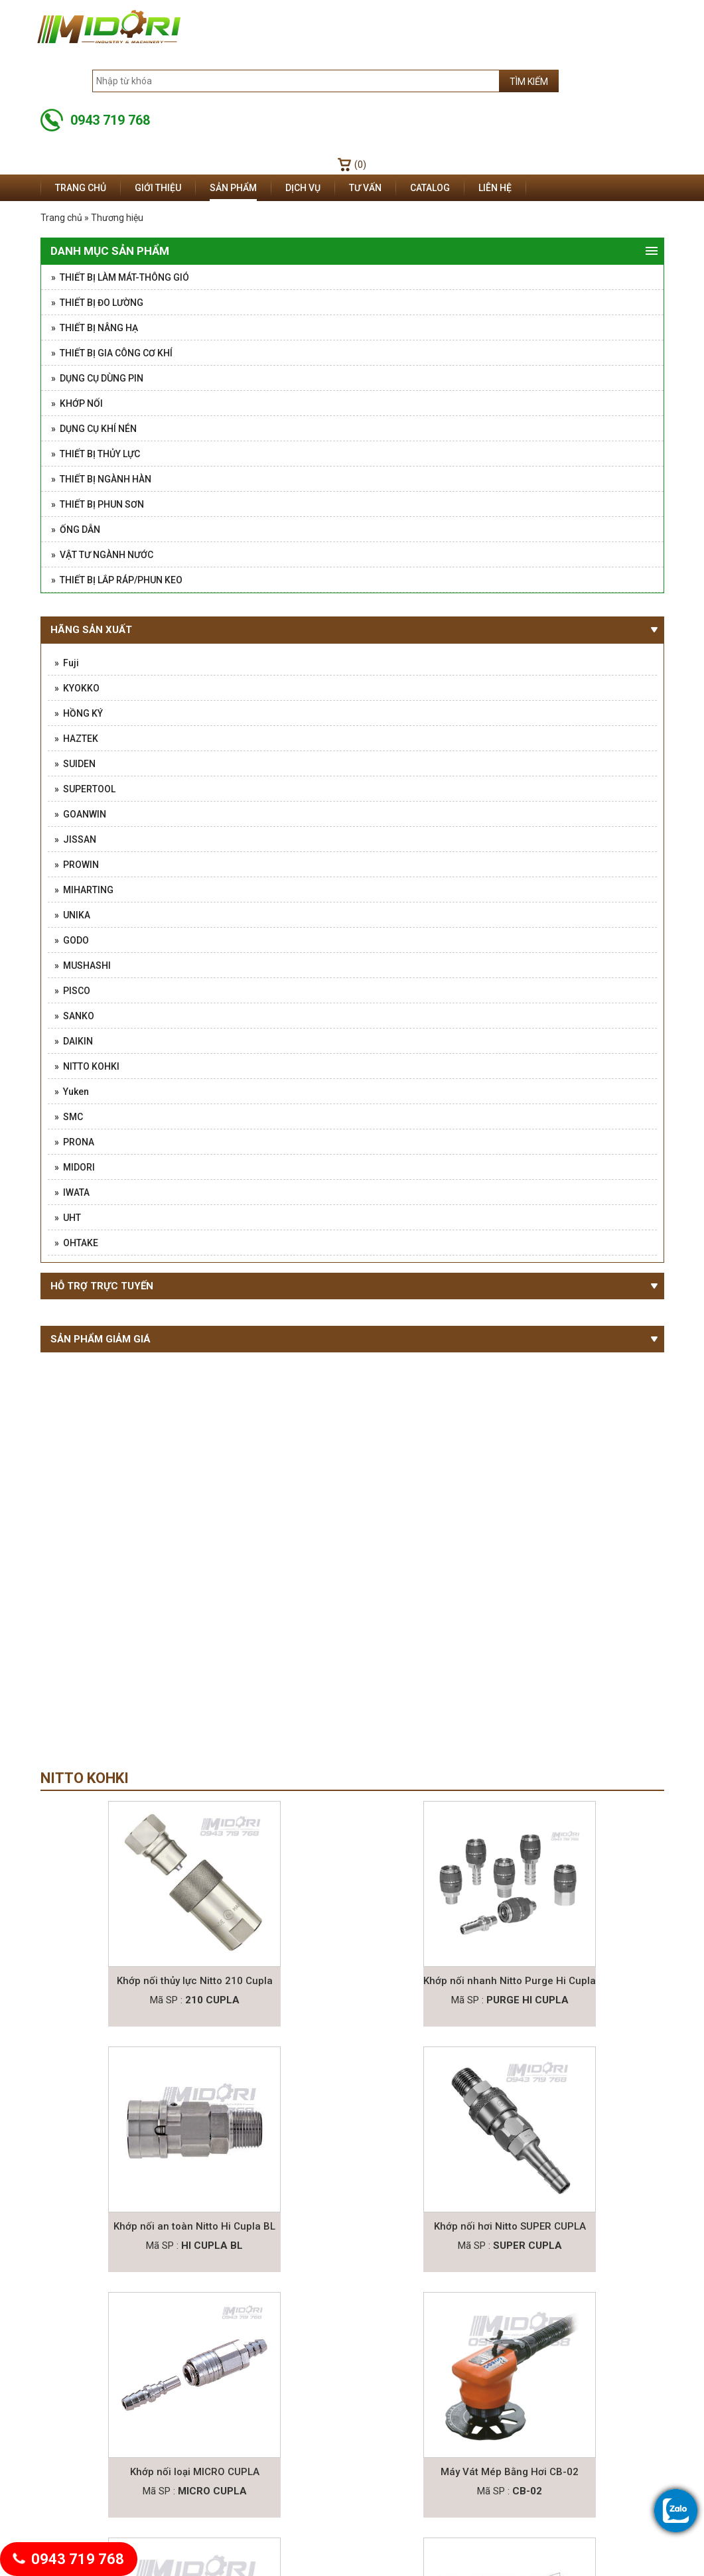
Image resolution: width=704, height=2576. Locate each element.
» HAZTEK (76, 738)
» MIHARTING (83, 890)
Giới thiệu (158, 187)
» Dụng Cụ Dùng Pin (97, 378)
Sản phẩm (233, 187)
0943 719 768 (68, 2559)
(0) (360, 164)
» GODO (71, 940)
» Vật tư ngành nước (102, 554)
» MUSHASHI (82, 965)
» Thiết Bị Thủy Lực (95, 454)
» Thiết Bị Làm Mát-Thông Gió (120, 277)
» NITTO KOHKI (86, 1066)
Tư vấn (365, 187)
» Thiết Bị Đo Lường (97, 302)
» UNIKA (72, 915)
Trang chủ (80, 187)
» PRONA (74, 1142)
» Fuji (66, 663)
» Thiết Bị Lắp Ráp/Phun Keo (116, 580)
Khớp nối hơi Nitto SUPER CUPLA (510, 2226)
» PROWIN (76, 864)
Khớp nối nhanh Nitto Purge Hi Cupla (509, 1981)
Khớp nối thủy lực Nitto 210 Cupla (195, 1981)
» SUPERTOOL (84, 789)
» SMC (68, 1116)
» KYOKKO (77, 688)
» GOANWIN (80, 814)
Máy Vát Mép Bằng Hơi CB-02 (510, 2472)
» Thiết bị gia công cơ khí (112, 353)
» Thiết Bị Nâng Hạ (94, 327)
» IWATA (72, 1192)
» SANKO (74, 1016)
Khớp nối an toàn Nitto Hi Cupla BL (194, 2226)
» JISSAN (75, 839)
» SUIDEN (75, 763)
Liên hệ (495, 187)
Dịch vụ (302, 187)
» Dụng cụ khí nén (94, 428)
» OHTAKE (76, 1243)
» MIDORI (74, 1167)
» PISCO (72, 990)
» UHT (67, 1217)
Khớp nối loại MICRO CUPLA (194, 2472)
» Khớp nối (77, 403)
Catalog (430, 187)
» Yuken (71, 1091)
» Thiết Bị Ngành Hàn (101, 479)
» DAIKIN (73, 1041)
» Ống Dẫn (75, 529)
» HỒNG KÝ (78, 713)
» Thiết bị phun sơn (97, 504)
